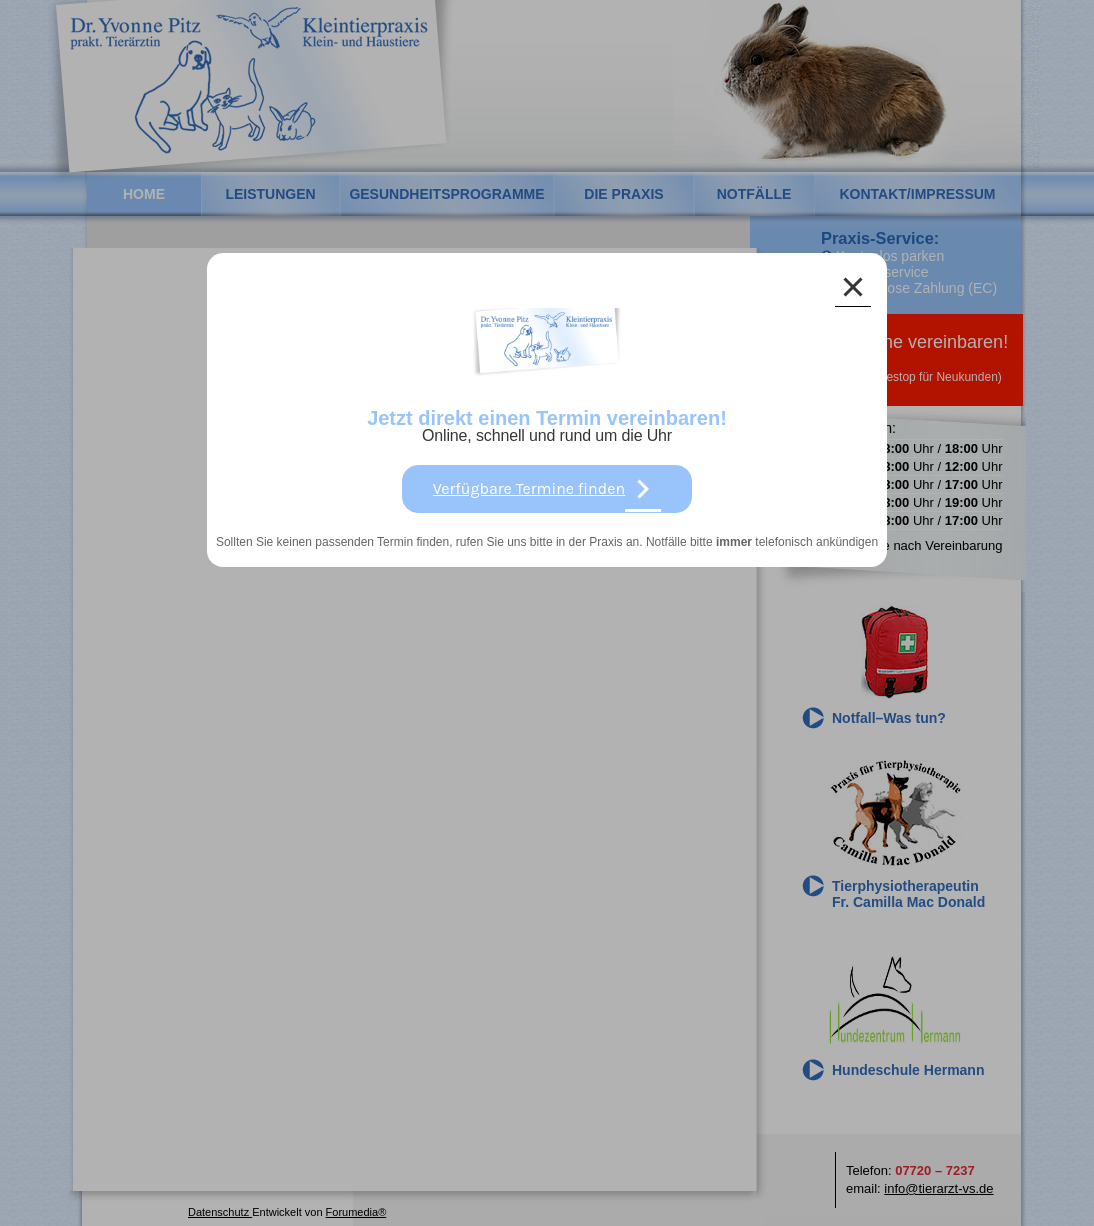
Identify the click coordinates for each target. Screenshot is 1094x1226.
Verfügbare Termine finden (546, 489)
